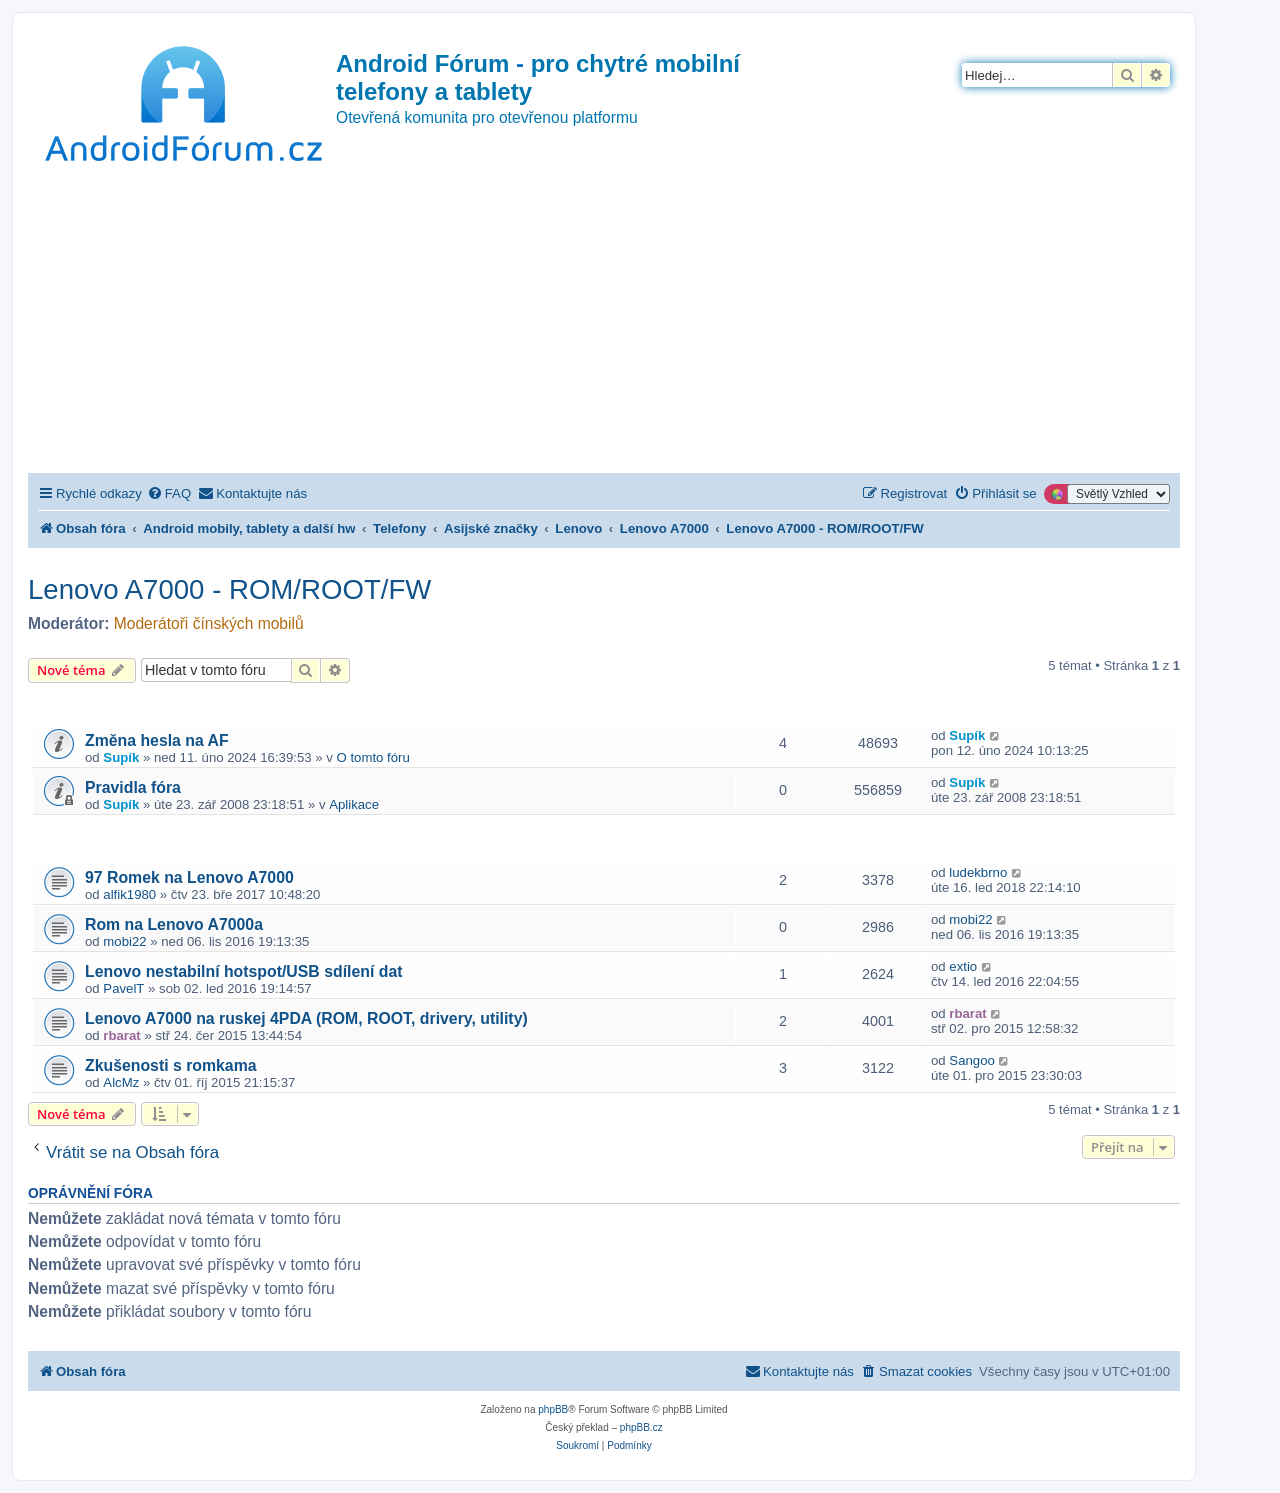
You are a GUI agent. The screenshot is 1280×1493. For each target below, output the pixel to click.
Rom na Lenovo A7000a (174, 924)
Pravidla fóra (133, 787)
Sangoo (971, 1060)
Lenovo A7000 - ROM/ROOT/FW (229, 589)
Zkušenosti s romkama (171, 1065)
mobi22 (124, 941)
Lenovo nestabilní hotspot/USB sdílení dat (243, 971)
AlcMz (121, 1082)
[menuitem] (169, 493)
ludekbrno (978, 872)
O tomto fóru (373, 757)
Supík (121, 757)
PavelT (123, 988)
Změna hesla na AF (157, 740)
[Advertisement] (604, 323)
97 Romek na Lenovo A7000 (189, 877)
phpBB (553, 1409)
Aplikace (354, 804)
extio (963, 966)
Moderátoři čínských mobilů (209, 623)
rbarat (121, 1035)
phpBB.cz (641, 1427)
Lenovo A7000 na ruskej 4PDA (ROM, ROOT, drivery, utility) (306, 1018)
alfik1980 (129, 894)
